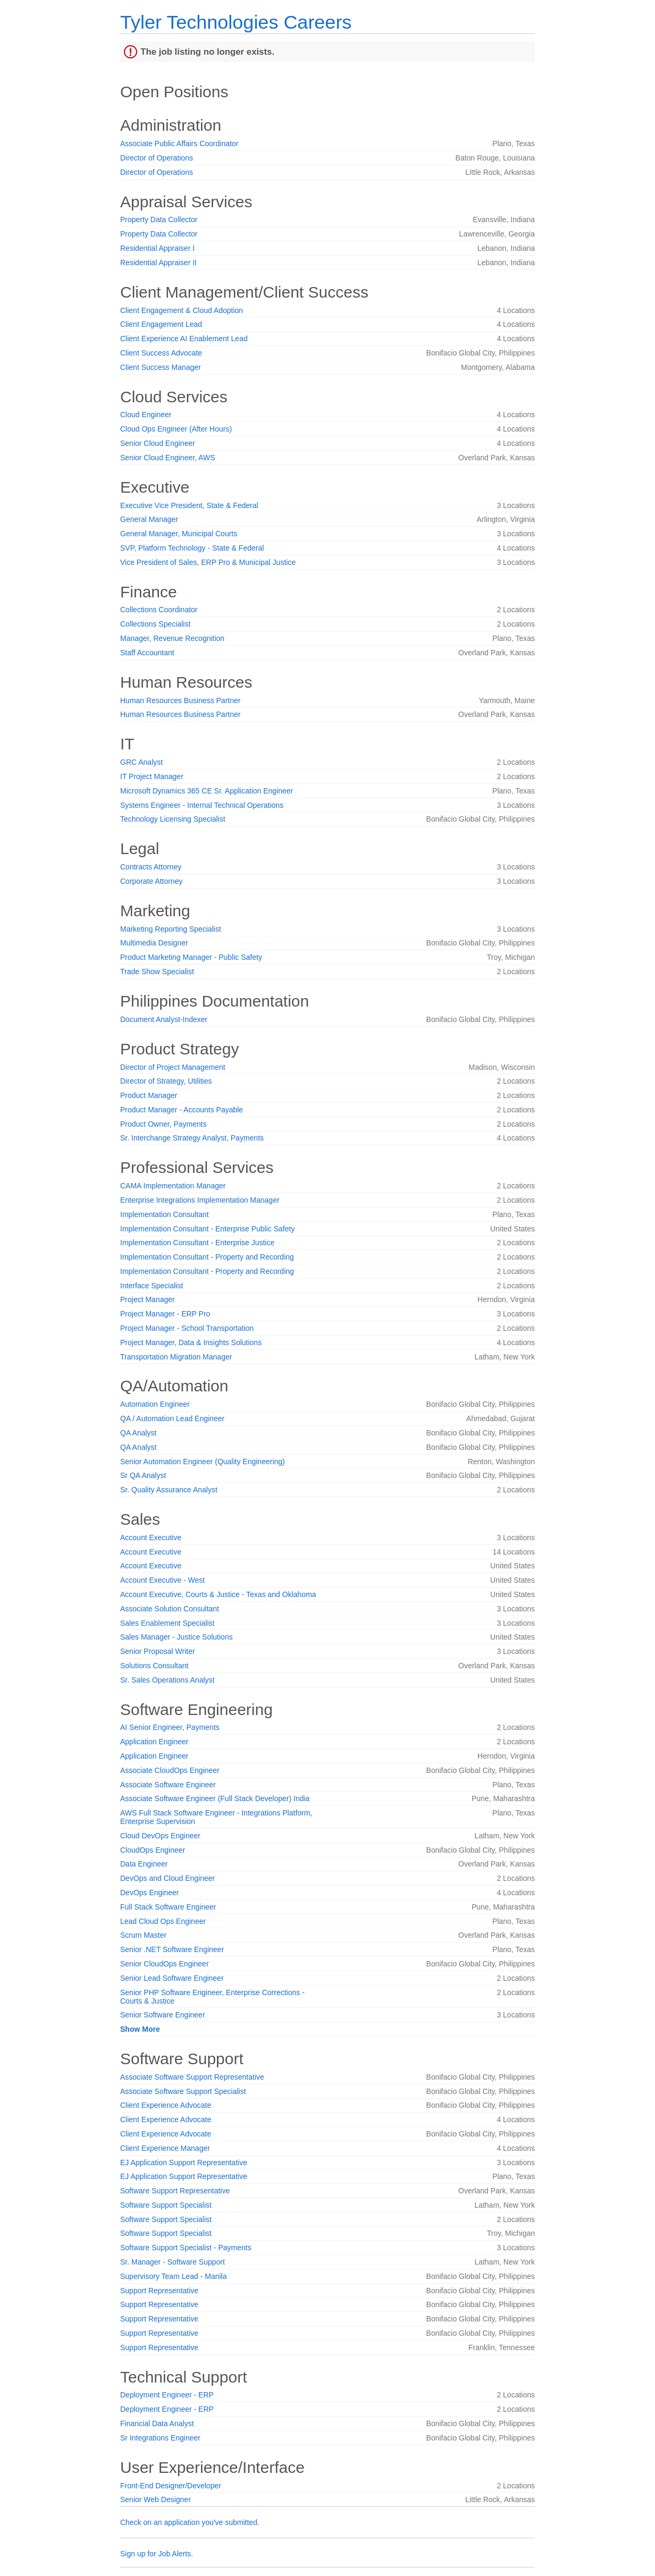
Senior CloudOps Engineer (164, 1964)
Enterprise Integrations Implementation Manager (200, 1200)
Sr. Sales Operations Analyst (167, 1680)
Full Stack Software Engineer (168, 1907)
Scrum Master (143, 1935)
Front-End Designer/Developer (170, 2485)
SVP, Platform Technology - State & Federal (192, 548)
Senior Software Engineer (162, 2015)
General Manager (149, 519)
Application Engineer (154, 1741)
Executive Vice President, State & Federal (189, 505)
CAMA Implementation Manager (172, 1185)
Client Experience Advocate (165, 2105)
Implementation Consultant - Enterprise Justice (197, 1242)
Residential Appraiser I (157, 248)
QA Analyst (138, 1433)
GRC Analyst (141, 762)
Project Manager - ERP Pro (165, 1314)
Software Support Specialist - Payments (185, 2247)
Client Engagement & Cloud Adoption (181, 310)
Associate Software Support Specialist (183, 2091)
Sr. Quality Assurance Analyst (168, 1489)
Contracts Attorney (150, 867)
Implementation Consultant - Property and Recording (207, 1257)
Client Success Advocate (161, 353)
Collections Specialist (155, 624)
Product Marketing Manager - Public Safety (191, 957)
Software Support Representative (175, 2190)
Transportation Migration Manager (176, 1357)
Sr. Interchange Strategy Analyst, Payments (192, 1138)
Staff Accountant (147, 652)
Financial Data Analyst (157, 2423)
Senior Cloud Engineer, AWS (167, 457)
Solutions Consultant (154, 1665)
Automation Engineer (155, 1404)
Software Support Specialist (166, 2205)
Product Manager (148, 1095)
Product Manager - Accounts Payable (181, 1109)
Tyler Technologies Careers (235, 22)
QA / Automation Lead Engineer (172, 1418)
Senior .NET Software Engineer (172, 1949)
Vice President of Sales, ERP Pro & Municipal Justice (208, 562)
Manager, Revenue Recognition (172, 638)
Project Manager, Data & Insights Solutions (191, 1342)
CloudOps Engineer (152, 1850)
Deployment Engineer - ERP (167, 2395)
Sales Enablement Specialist (167, 1623)
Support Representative (159, 2290)
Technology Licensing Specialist (172, 819)
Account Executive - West (162, 1580)
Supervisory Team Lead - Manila (173, 2276)
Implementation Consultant (164, 1214)
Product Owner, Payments (163, 1124)
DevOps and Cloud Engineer (167, 1878)
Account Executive (150, 1537)
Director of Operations (156, 158)
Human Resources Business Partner (180, 700)
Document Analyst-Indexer (163, 1019)
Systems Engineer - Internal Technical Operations (201, 805)
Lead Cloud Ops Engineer (163, 1921)
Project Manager (147, 1299)
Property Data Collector (159, 219)
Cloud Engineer (146, 414)
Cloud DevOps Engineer (160, 1835)
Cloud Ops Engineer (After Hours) (176, 429)
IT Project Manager (151, 776)
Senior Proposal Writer (157, 1651)
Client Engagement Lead (161, 324)
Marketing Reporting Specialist (170, 929)
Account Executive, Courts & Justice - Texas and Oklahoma (218, 1594)
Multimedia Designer (154, 943)
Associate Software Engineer (168, 1784)
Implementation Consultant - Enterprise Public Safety (207, 1228)
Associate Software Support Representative (192, 2077)
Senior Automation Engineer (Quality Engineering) (202, 1461)
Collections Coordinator (159, 609)
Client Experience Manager (165, 2148)
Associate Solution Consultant (169, 1608)
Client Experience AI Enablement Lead (184, 338)
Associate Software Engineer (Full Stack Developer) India (214, 1798)
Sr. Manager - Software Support (172, 2262)
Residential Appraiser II (158, 262)
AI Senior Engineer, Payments (170, 1727)
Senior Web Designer (155, 2499)
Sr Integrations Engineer (160, 2438)
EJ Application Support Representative (183, 2162)
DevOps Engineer (149, 1892)
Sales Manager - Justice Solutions (176, 1637)
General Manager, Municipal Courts (178, 533)
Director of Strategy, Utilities (166, 1081)
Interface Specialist (151, 1285)
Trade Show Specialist (157, 971)
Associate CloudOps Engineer (170, 1770)
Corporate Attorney (151, 881)
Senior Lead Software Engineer (172, 1978)
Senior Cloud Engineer (157, 443)
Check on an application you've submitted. (189, 2522)
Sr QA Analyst (143, 1475)
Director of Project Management (172, 1067)
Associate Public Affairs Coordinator (179, 143)
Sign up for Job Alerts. (156, 2553)
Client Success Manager (160, 367)
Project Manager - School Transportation (187, 1328)
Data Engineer (144, 1864)
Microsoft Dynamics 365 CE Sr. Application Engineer (206, 791)
